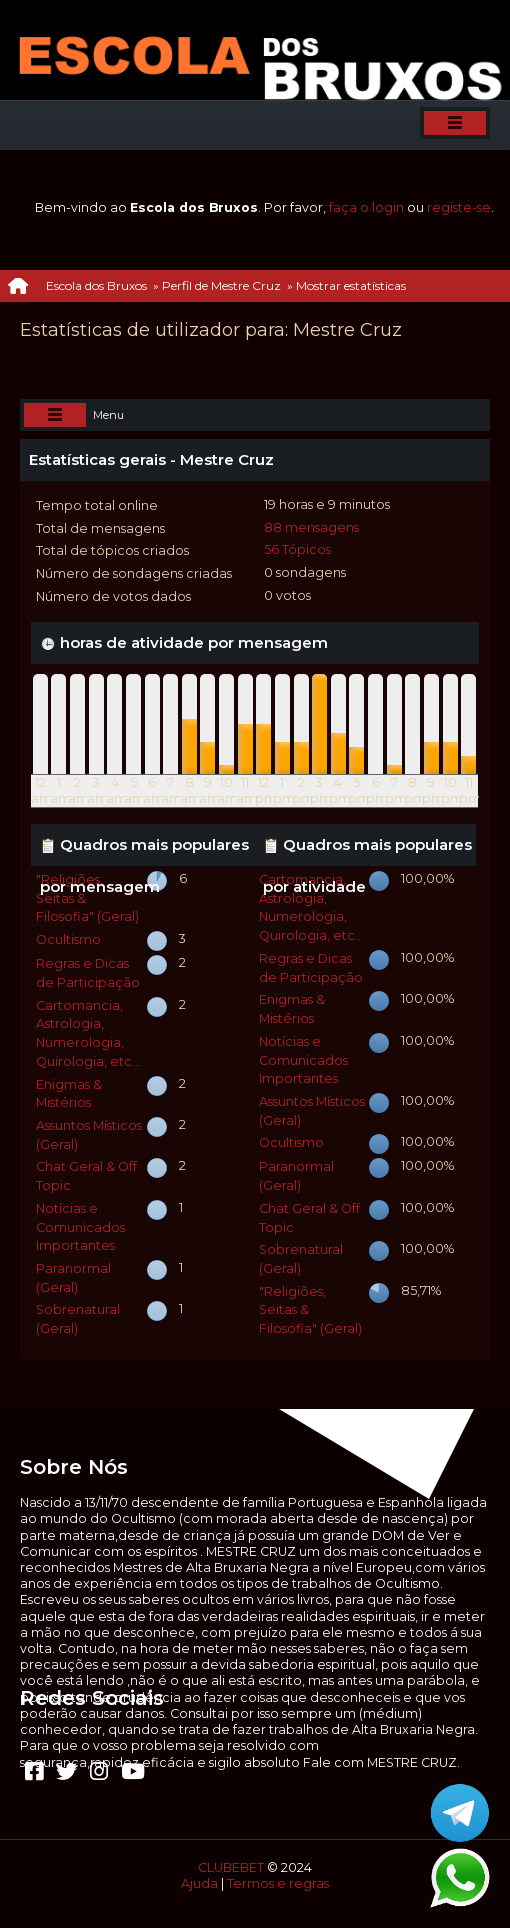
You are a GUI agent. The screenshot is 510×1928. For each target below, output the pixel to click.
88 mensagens (311, 527)
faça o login (366, 207)
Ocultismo (68, 939)
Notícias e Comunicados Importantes (80, 1227)
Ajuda (199, 1883)
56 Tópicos (297, 549)
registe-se (459, 207)
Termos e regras (278, 1883)
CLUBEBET (231, 1867)
